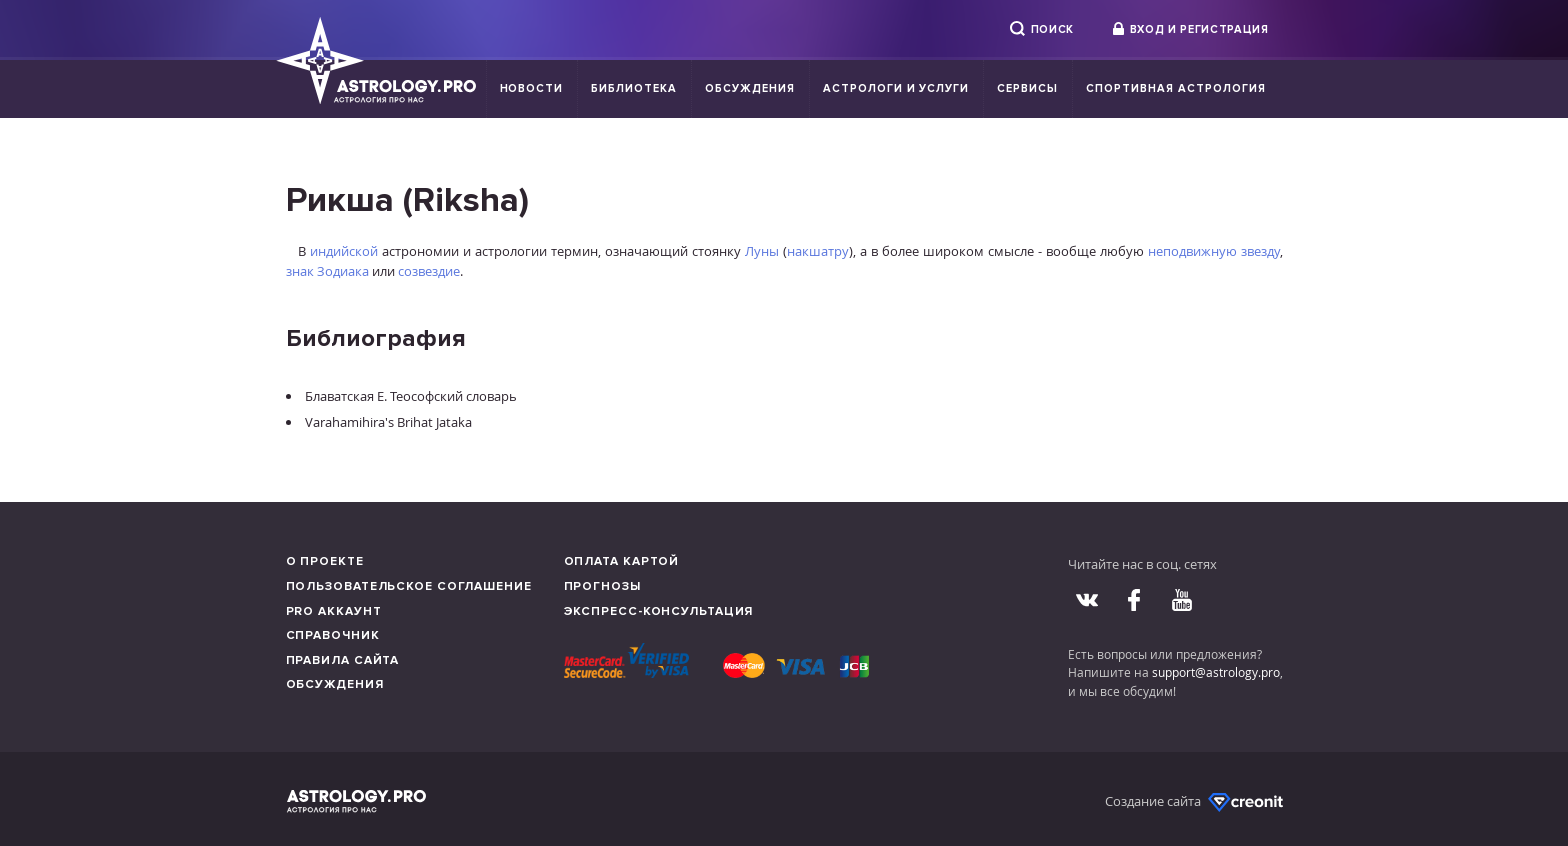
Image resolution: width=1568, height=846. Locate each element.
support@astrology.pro (1216, 672)
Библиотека (634, 88)
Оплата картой (622, 561)
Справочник (333, 635)
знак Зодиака (327, 271)
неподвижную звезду (1214, 251)
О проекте (325, 561)
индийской (344, 251)
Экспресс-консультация (659, 611)
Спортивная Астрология (1175, 88)
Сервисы (1027, 88)
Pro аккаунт (334, 611)
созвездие (429, 271)
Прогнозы (602, 586)
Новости (532, 88)
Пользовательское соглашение (409, 586)
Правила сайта (343, 660)
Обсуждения (750, 88)
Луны (762, 251)
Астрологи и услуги (896, 88)
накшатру (818, 251)
